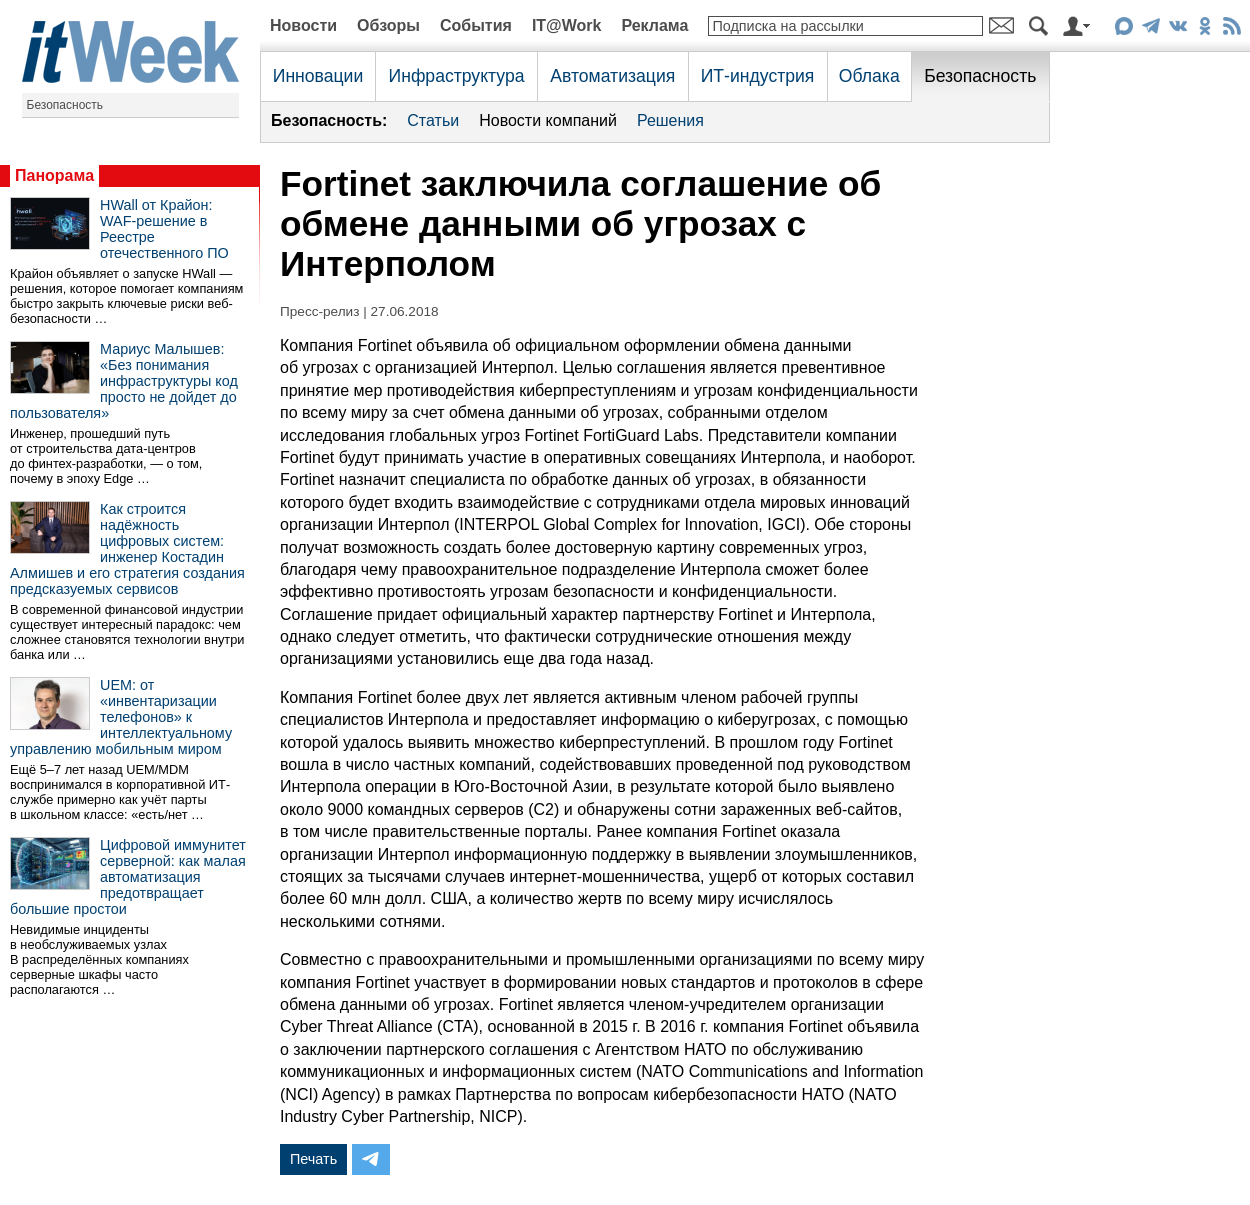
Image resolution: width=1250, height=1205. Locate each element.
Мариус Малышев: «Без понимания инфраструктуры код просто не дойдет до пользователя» (124, 381)
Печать (313, 1159)
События (476, 25)
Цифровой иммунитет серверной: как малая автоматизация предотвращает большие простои (128, 877)
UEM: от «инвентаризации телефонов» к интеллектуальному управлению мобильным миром (121, 717)
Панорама (54, 175)
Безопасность (65, 105)
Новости (303, 25)
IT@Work (567, 25)
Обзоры (388, 25)
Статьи (433, 120)
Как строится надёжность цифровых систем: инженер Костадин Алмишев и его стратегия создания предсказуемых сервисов (127, 549)
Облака (869, 76)
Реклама (654, 25)
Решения (670, 120)
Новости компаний (548, 120)
